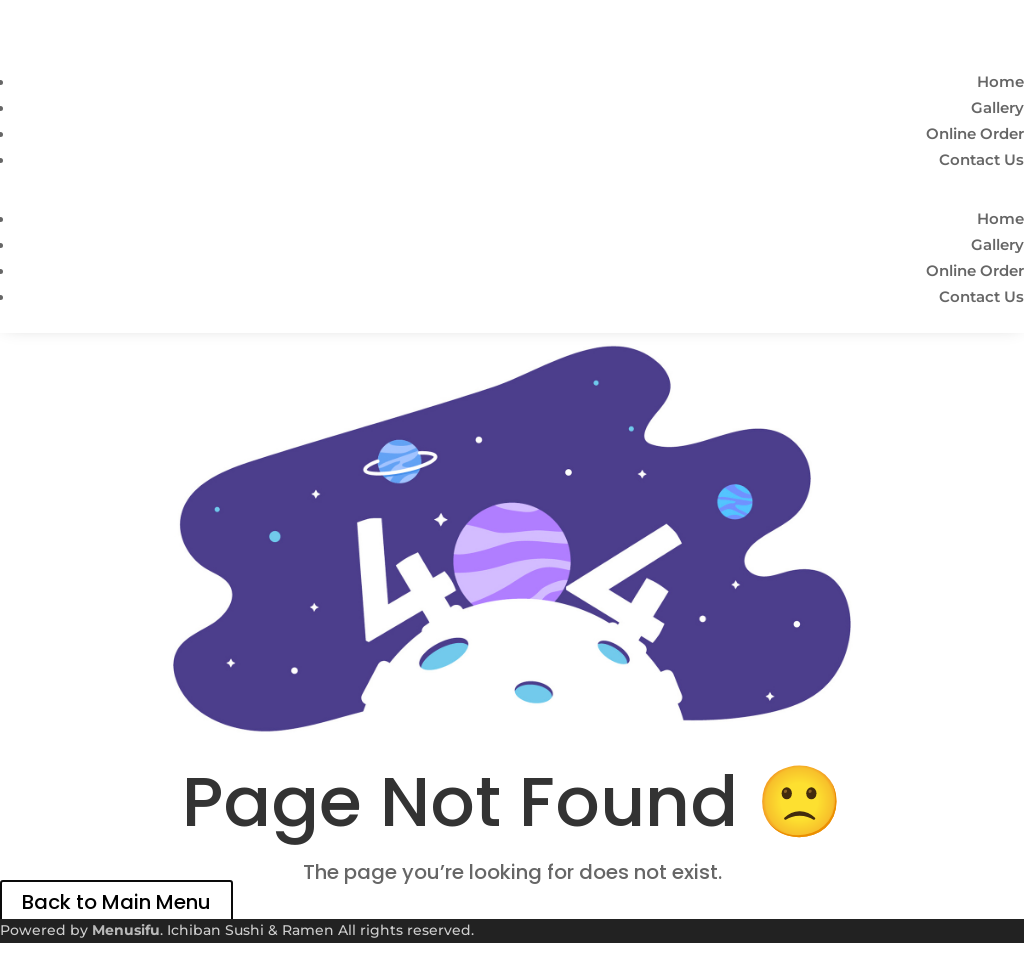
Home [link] (1000, 81)
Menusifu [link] (126, 930)
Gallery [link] (997, 107)
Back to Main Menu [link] (116, 902)
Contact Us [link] (981, 159)
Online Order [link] (975, 133)
